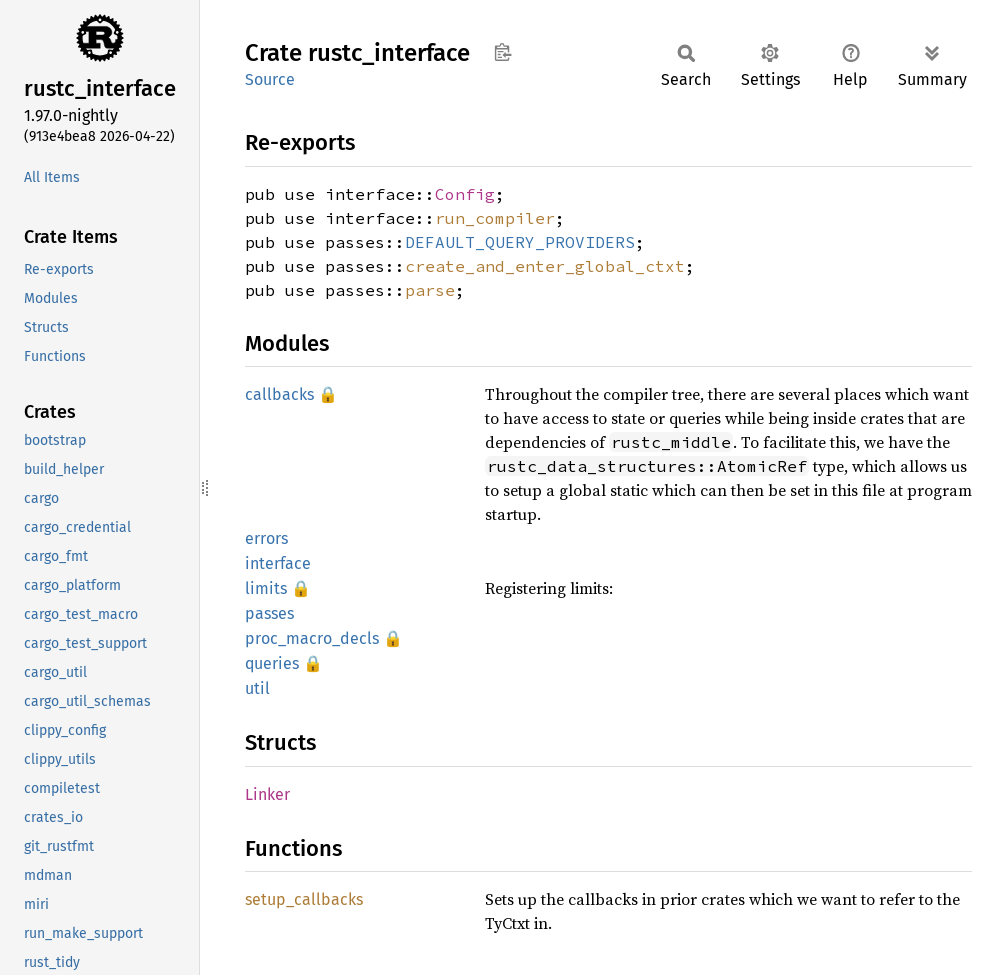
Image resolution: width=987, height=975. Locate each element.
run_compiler (495, 218)
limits (266, 588)
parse (430, 290)
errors (266, 538)
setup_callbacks (304, 899)
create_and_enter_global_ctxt (545, 266)
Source (270, 79)
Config (465, 194)
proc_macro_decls (312, 638)
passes (269, 613)
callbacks (279, 394)
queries (272, 663)
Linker (267, 794)
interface (278, 563)
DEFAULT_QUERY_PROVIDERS (520, 242)
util (257, 688)
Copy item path (502, 52)
